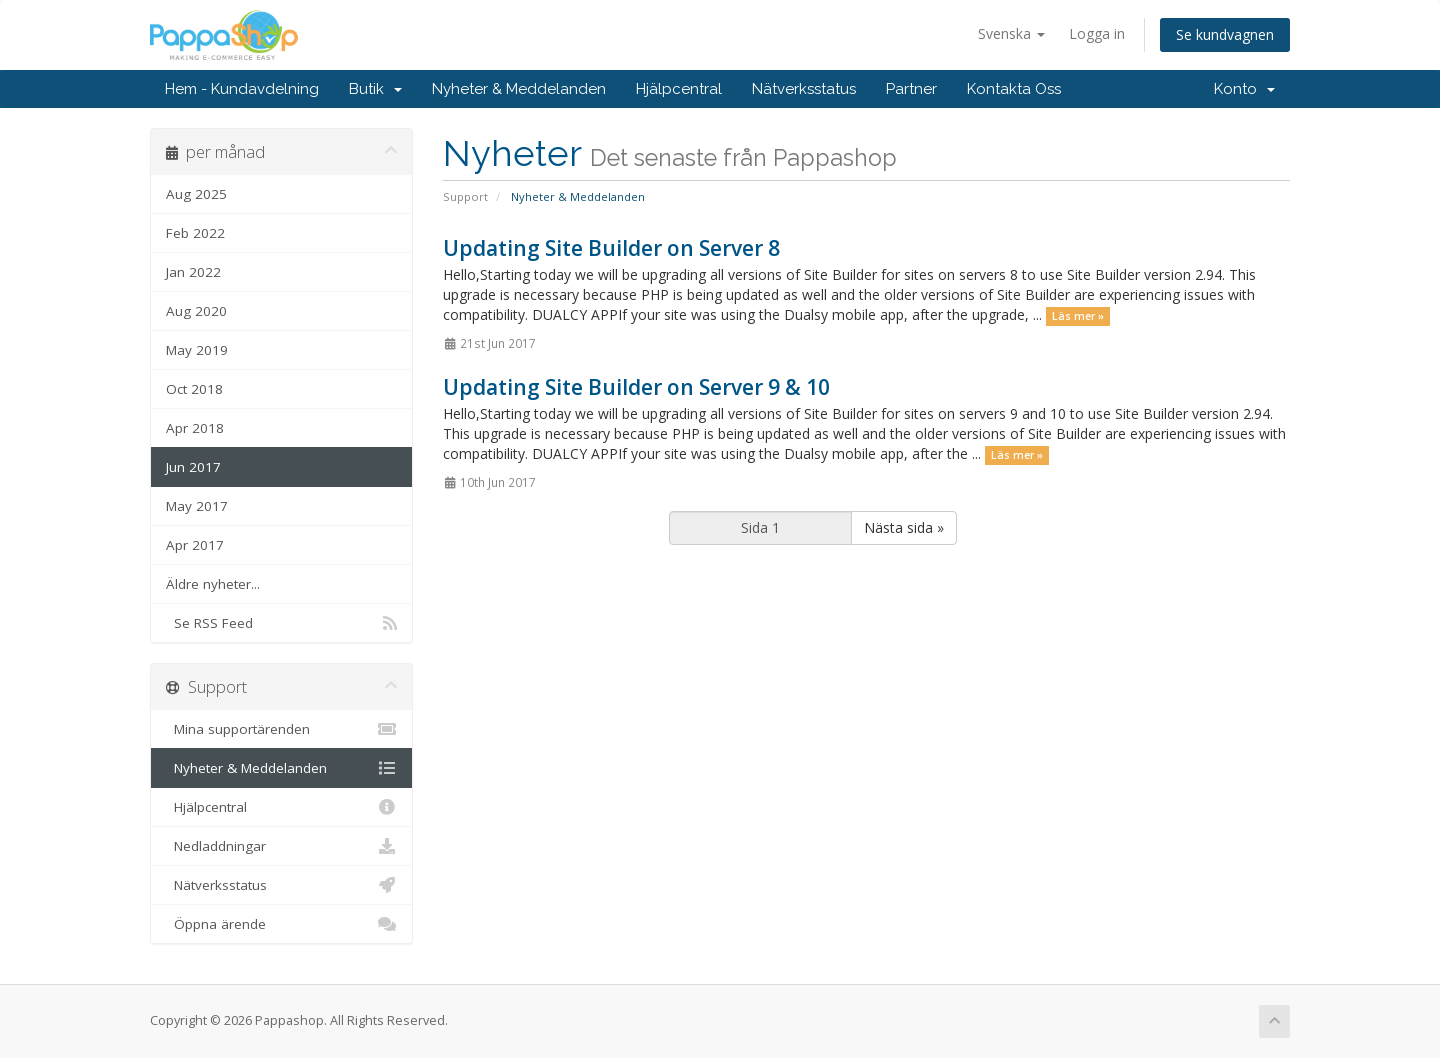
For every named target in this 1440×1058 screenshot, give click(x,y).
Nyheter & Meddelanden (519, 89)
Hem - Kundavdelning (242, 89)
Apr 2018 (195, 428)
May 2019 (197, 350)
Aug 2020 (196, 311)
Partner (911, 89)
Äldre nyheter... (213, 584)
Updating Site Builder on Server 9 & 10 (636, 387)
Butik (375, 89)
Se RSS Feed (281, 623)
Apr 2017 (195, 545)
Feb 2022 (195, 233)
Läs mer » (1078, 316)
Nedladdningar (281, 846)
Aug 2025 (196, 194)
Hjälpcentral (679, 89)
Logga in (1097, 33)
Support (465, 196)
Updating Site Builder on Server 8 (611, 248)
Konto (1244, 89)
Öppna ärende (281, 924)
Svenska (1011, 33)
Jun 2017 (193, 467)
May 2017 (197, 506)
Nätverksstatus (804, 89)
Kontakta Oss (1014, 89)
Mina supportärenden (281, 729)
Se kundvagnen (1225, 34)
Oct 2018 (194, 389)
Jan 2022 (193, 272)
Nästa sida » (904, 527)
